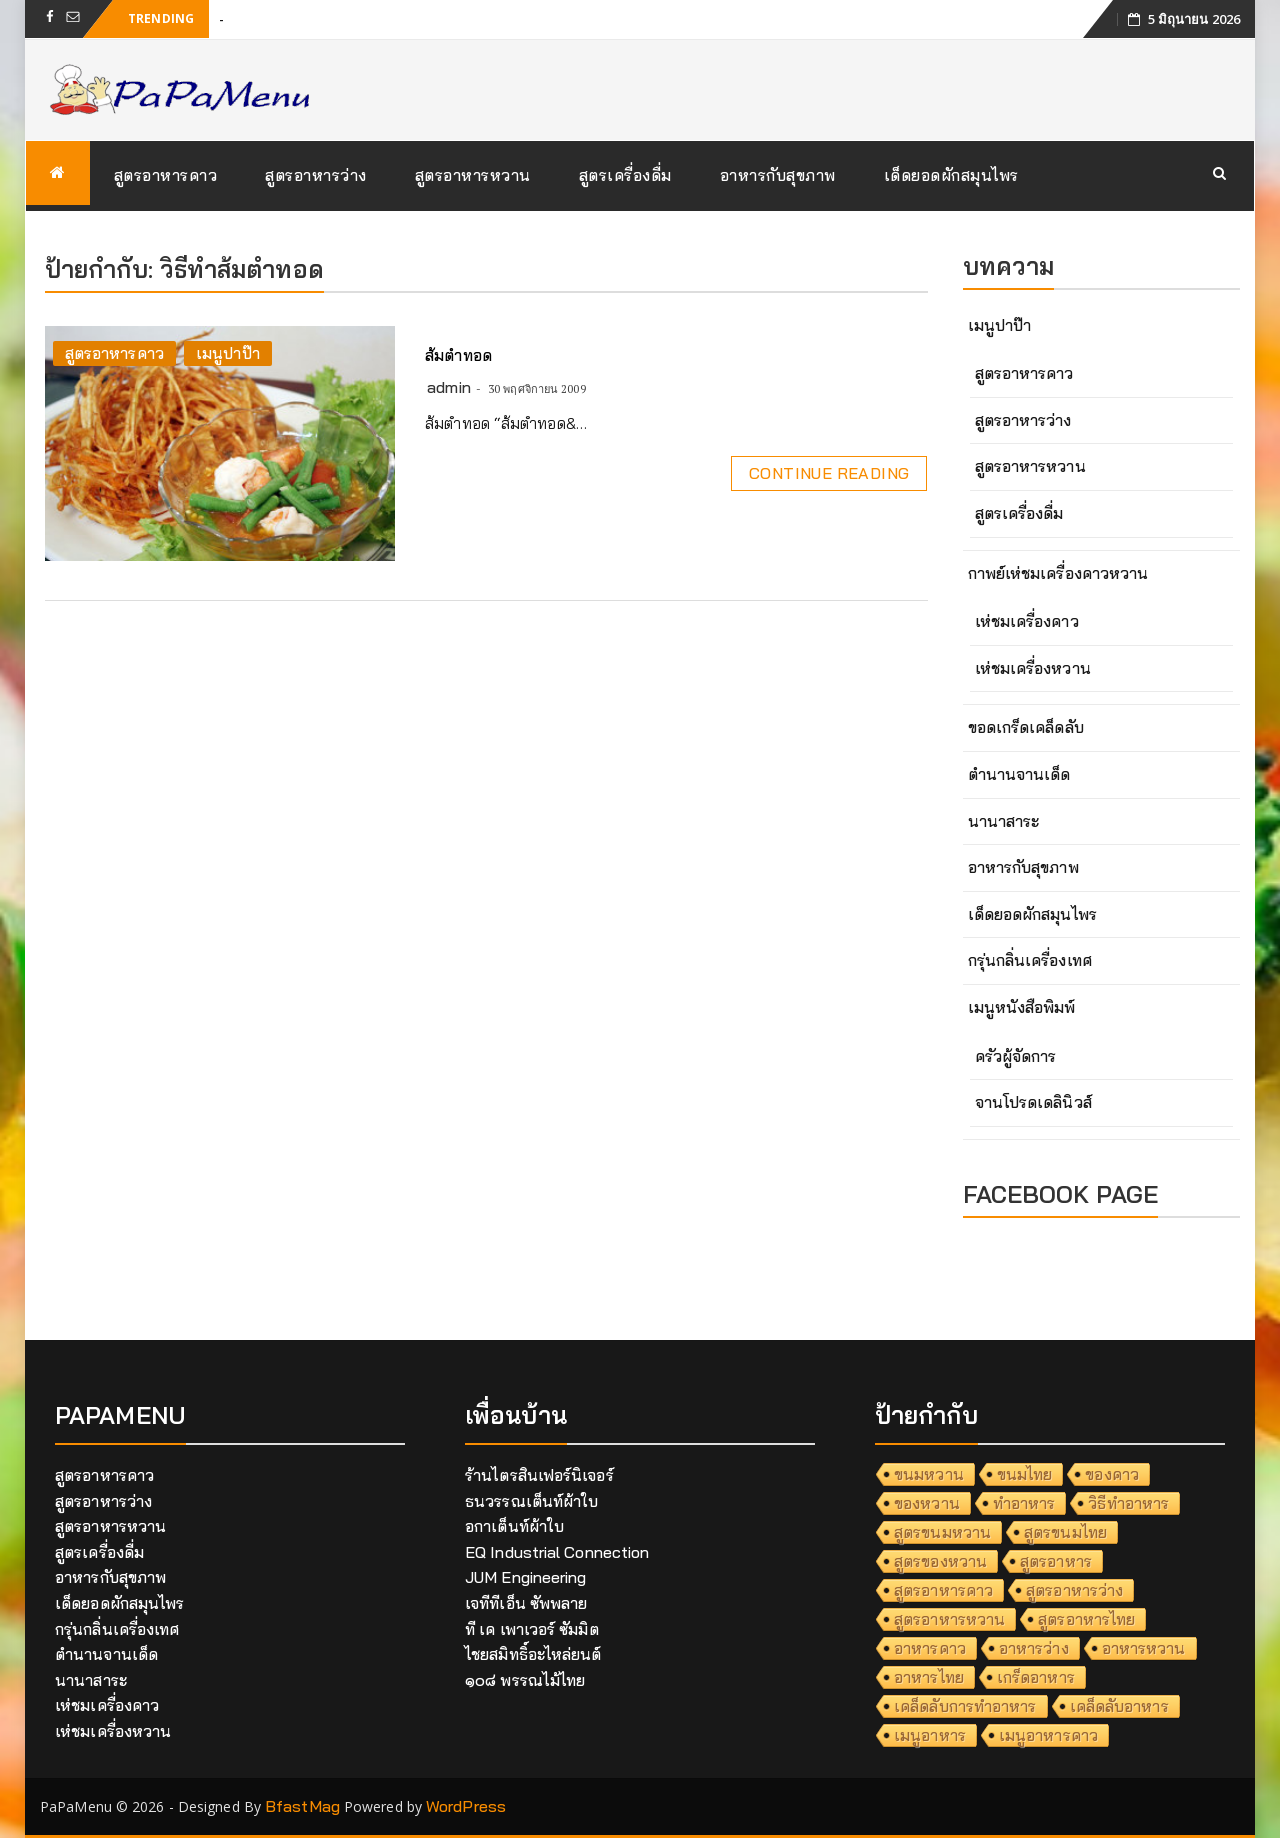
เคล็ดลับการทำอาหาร (965, 1706)
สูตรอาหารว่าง (316, 175)
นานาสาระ (1004, 821)
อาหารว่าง (1034, 1648)
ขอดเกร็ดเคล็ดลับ (1026, 727)
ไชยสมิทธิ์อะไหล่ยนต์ (533, 1654)
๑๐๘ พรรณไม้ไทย (525, 1680)
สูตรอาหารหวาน (473, 175)
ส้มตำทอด (458, 355)
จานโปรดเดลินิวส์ (1033, 1102)
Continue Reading (829, 473)
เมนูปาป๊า (228, 353)
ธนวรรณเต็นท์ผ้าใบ (531, 1501)
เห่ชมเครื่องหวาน (1033, 668)
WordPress (466, 1806)
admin (449, 387)
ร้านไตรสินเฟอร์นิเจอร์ (539, 1475)
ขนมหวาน (929, 1474)
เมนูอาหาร (930, 1735)
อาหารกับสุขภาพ (778, 175)
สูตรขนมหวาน (942, 1532)
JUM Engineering (526, 1577)
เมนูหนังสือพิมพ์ (1022, 1007)
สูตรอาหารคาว (166, 175)
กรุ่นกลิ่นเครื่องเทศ (1030, 960)
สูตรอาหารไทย (1086, 1619)
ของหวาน (927, 1503)
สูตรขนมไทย (1065, 1532)
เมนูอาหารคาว (1048, 1735)
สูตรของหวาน (940, 1561)
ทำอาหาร (1024, 1503)
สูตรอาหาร (1056, 1561)
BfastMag (302, 1806)
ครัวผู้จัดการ (1016, 1056)
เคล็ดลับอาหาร (1119, 1706)
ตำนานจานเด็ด (1019, 774)
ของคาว (1112, 1474)
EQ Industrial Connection (557, 1552)
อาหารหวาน (1144, 1648)
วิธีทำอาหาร (1128, 1503)
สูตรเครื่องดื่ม (625, 175)
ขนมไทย (1025, 1474)
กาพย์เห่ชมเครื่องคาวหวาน (1058, 573)
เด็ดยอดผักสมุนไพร (951, 175)
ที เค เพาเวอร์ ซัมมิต (532, 1629)
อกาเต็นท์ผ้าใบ (514, 1526)
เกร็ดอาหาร (1036, 1677)
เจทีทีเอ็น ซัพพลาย (526, 1603)
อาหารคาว (930, 1648)
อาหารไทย (929, 1677)
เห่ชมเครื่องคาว (1027, 621)
